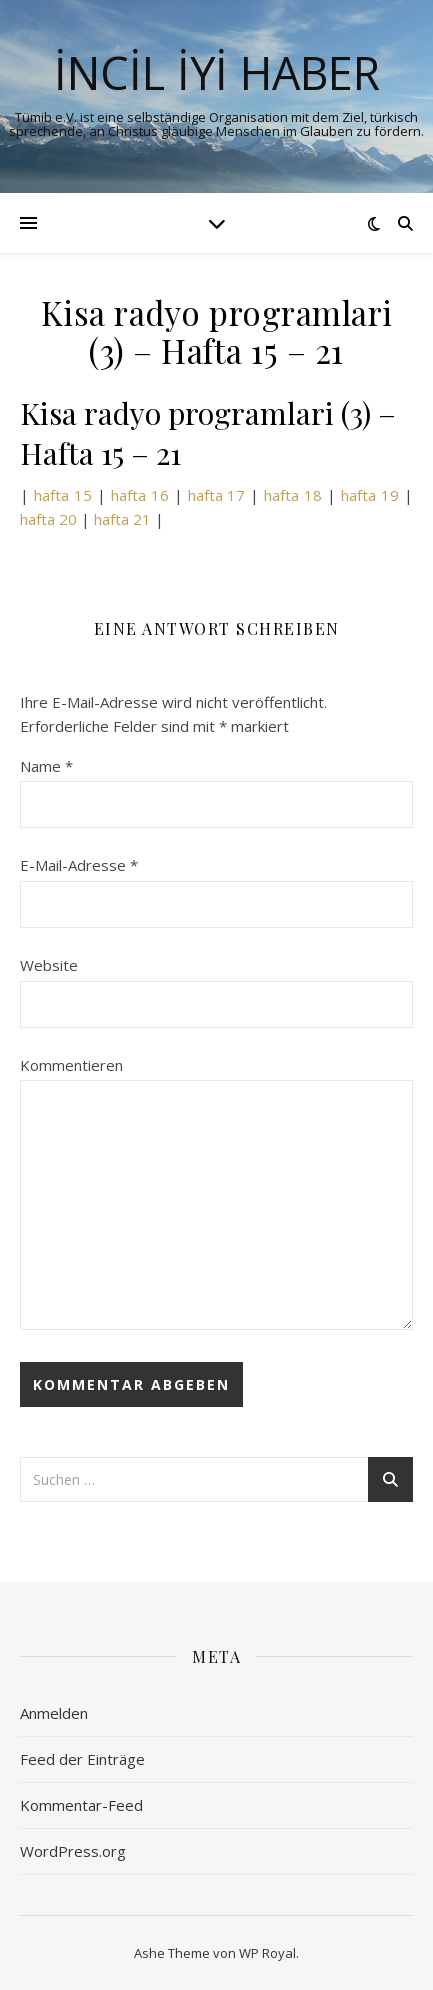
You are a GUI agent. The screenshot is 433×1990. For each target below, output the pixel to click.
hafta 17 (217, 495)
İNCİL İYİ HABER (217, 72)
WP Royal (267, 1953)
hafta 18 (293, 495)
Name (46, 766)
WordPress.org (73, 1851)
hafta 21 (122, 519)
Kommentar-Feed (81, 1805)
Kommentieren (71, 1065)
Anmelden (54, 1713)
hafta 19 (370, 495)
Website (49, 965)
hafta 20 (48, 519)
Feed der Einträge (82, 1759)
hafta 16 (140, 495)
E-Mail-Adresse (79, 865)
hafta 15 (60, 495)
